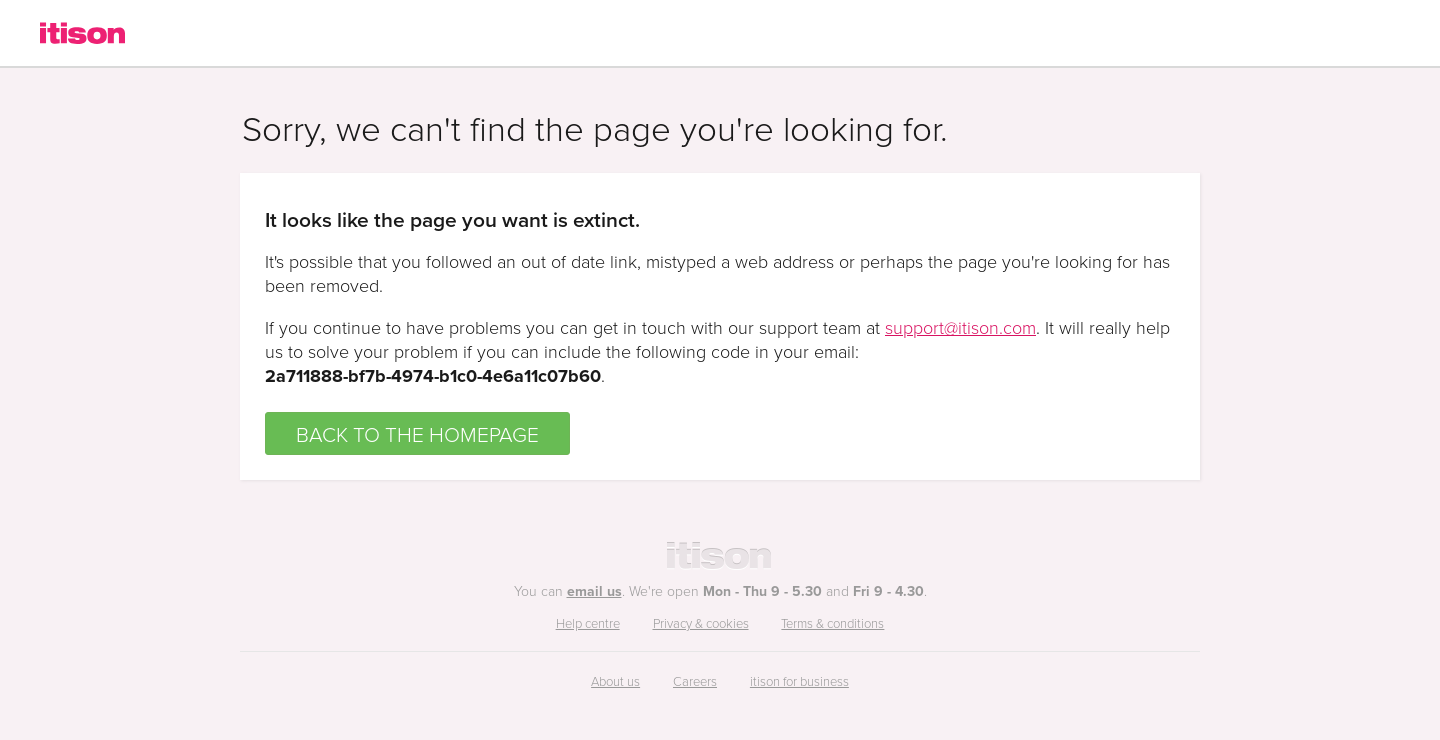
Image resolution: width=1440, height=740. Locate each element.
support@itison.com (960, 327)
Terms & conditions (832, 623)
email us (594, 591)
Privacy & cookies (701, 623)
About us (615, 681)
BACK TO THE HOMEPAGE (417, 433)
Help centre (588, 623)
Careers (695, 681)
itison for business (799, 681)
